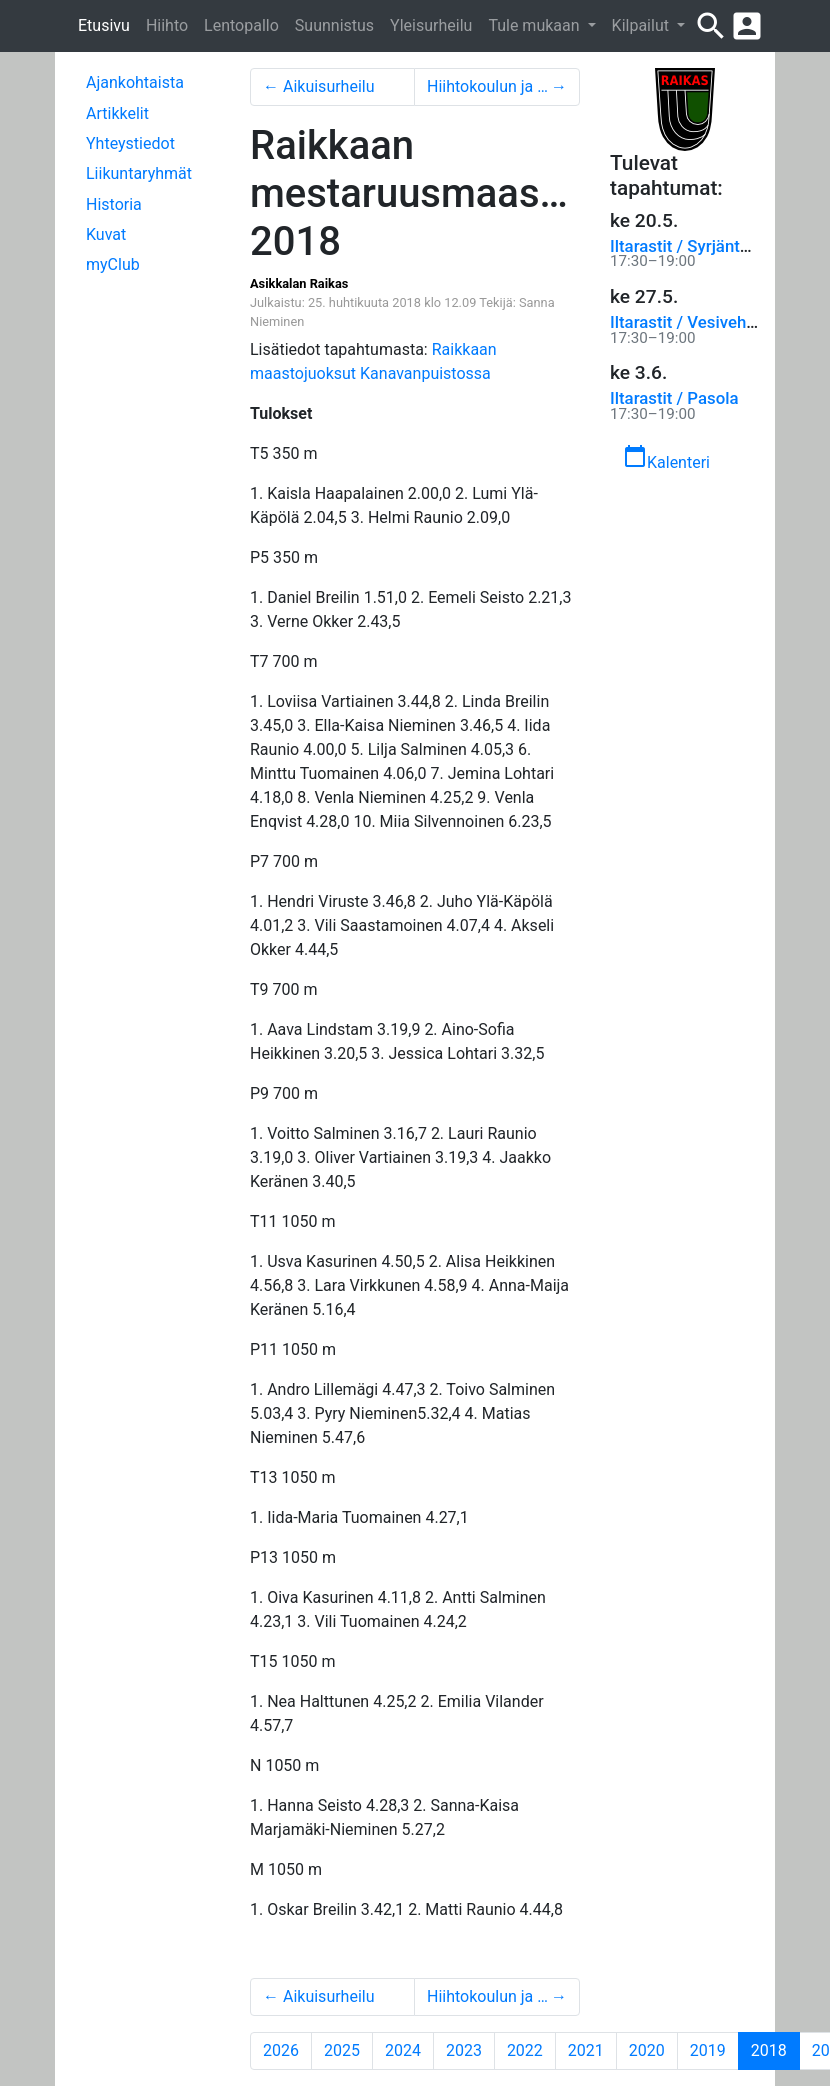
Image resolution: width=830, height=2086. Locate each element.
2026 (281, 2050)
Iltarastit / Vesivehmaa (694, 322)
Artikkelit (117, 113)
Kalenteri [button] (666, 458)
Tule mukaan (535, 25)
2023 (464, 2050)
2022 (525, 2050)
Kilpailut (642, 25)
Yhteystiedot (130, 143)
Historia (114, 204)
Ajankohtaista (135, 82)
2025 (342, 2050)
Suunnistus (334, 25)
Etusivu (104, 25)
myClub (113, 264)
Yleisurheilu (431, 25)
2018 (775, 2050)
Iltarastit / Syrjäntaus (688, 246)
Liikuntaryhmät (139, 173)
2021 (586, 2050)
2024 (403, 2050)
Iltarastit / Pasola (674, 398)
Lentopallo (241, 25)
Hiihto (167, 25)
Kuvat (106, 234)
